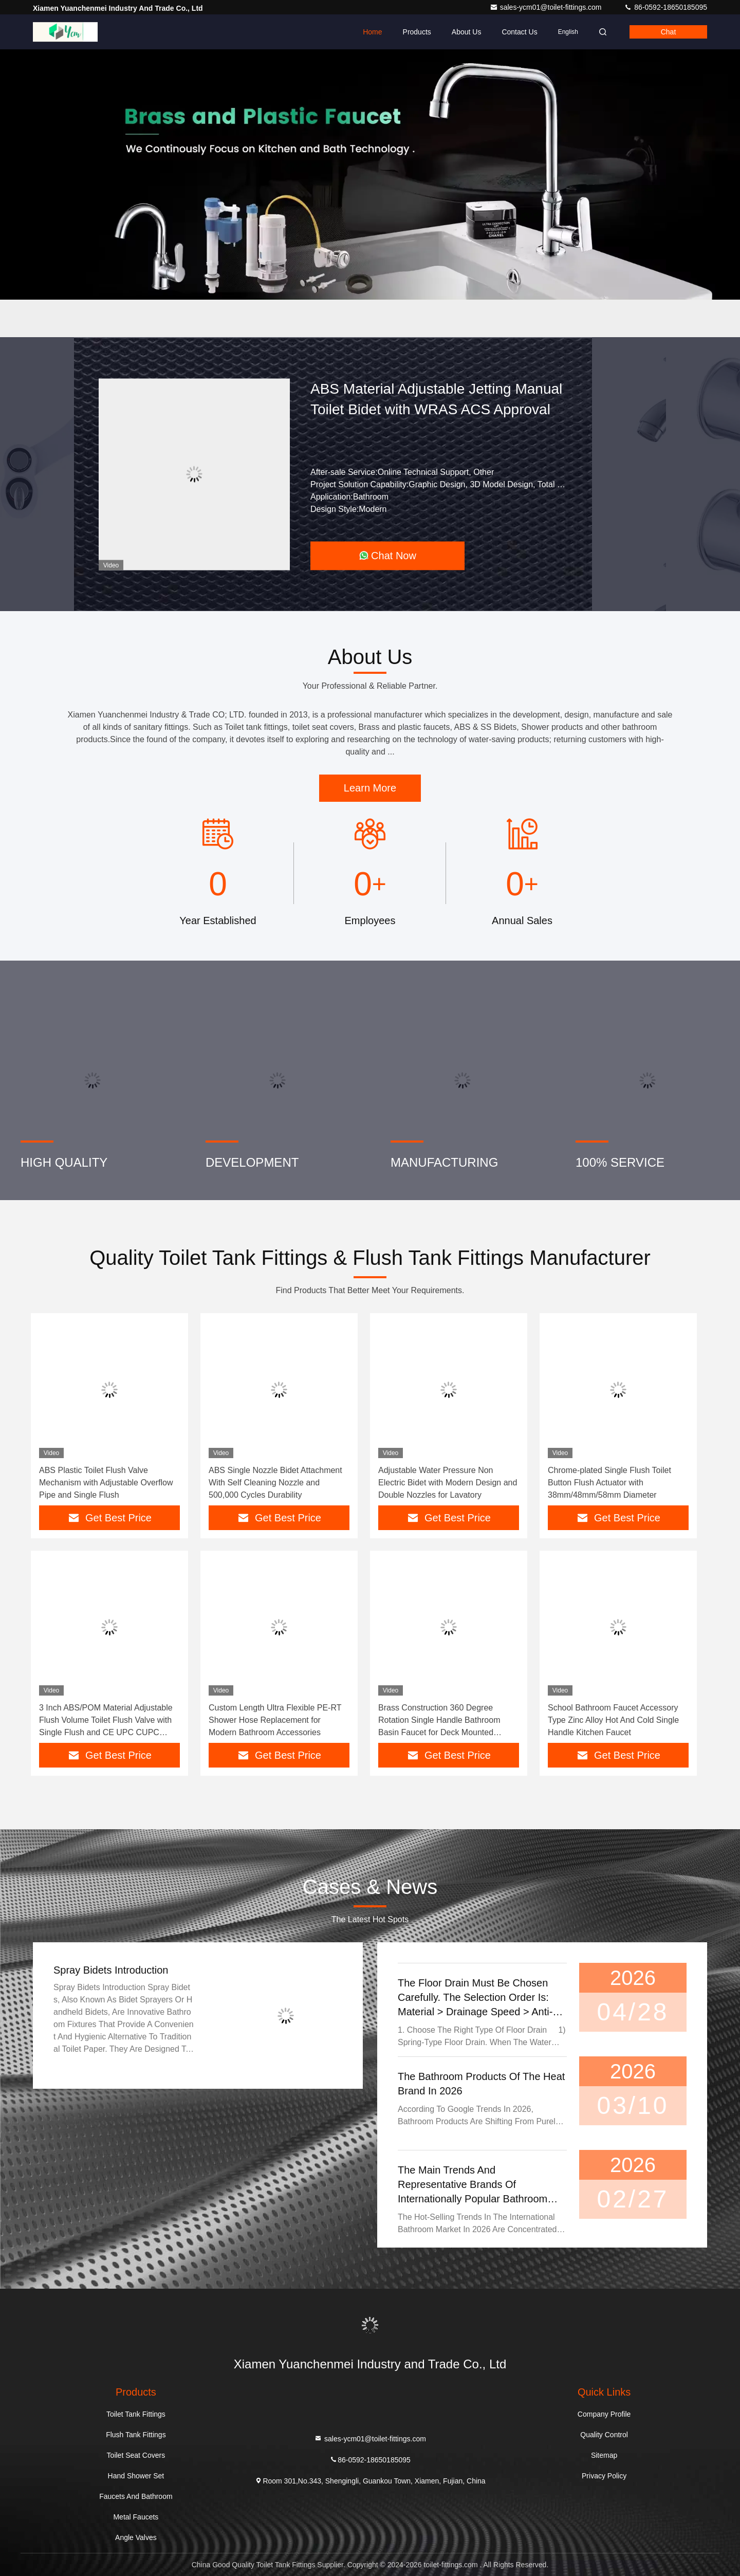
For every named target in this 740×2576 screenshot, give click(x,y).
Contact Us (519, 32)
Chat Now (387, 555)
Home (372, 32)
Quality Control (604, 2435)
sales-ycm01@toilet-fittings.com (547, 7)
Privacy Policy (604, 2476)
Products (417, 32)
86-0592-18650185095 (665, 7)
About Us (467, 32)
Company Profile (604, 2414)
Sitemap (604, 2455)
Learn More (370, 788)
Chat (668, 32)
